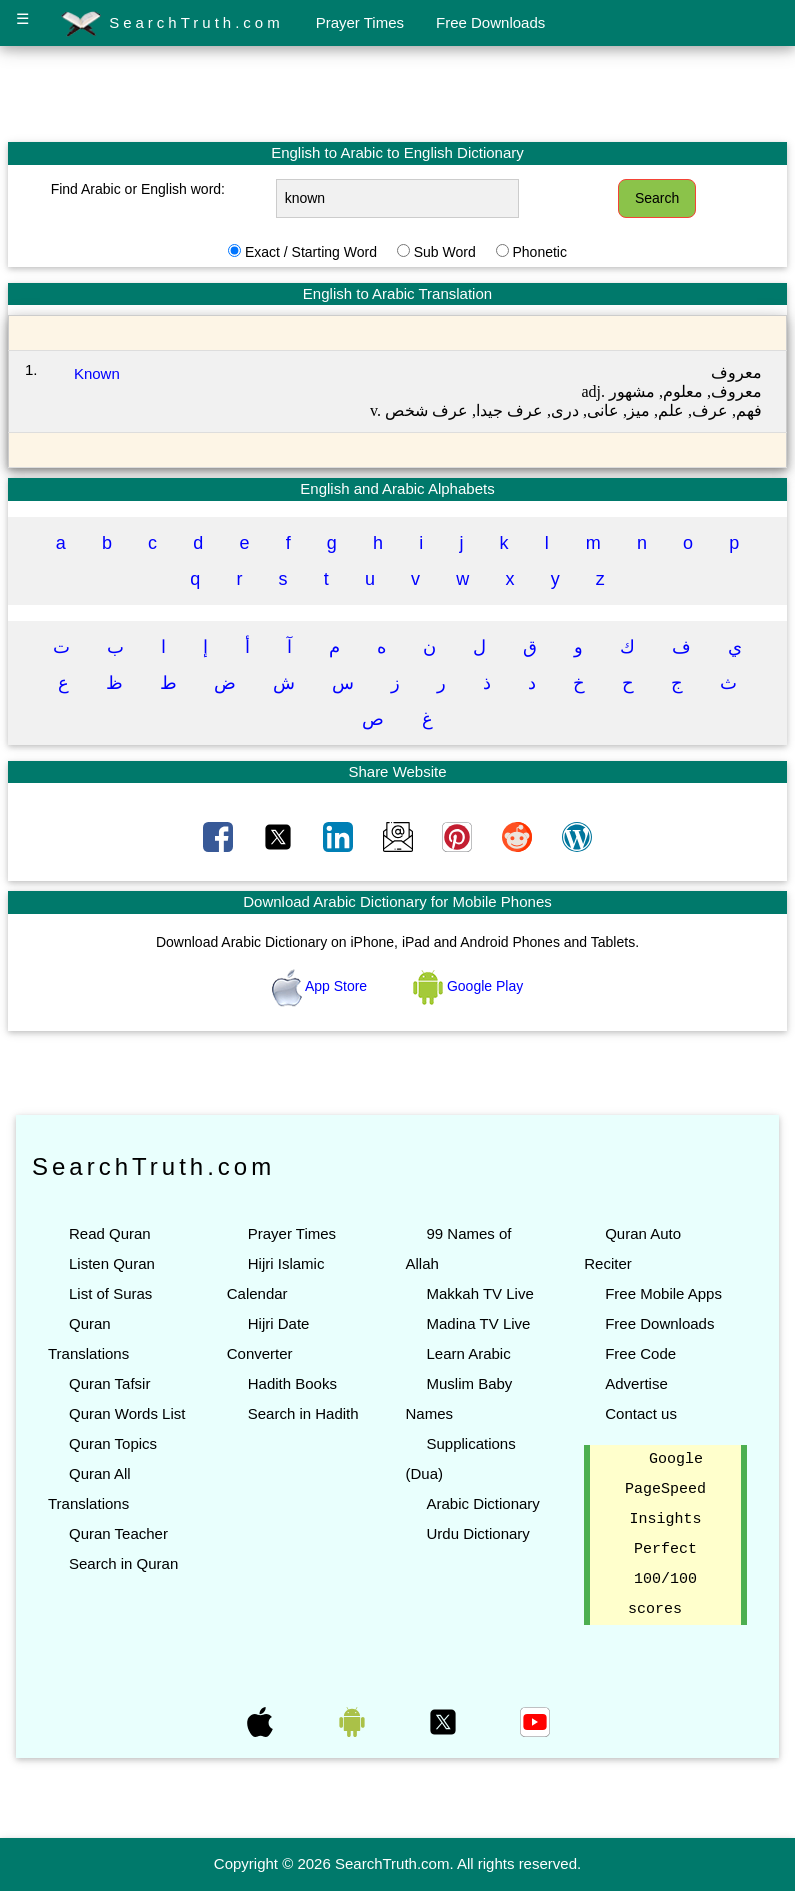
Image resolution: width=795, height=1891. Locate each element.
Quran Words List (127, 1413)
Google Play (468, 986)
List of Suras (110, 1293)
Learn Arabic (468, 1353)
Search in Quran (123, 1563)
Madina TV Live (478, 1323)
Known (97, 373)
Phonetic (539, 252)
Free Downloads (490, 22)
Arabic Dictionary (482, 1503)
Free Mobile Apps (663, 1293)
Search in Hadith (303, 1413)
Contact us (641, 1413)
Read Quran (110, 1233)
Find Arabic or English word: (138, 189)
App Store (321, 986)
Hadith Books (292, 1383)
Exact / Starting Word (311, 252)
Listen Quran (112, 1263)
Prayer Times (360, 22)
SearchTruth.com (172, 24)
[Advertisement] (398, 93)
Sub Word (445, 252)
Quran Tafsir (109, 1383)
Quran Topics (113, 1443)
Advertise (636, 1383)
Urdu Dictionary (477, 1533)
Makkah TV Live (479, 1293)
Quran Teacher (118, 1533)
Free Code (640, 1353)
